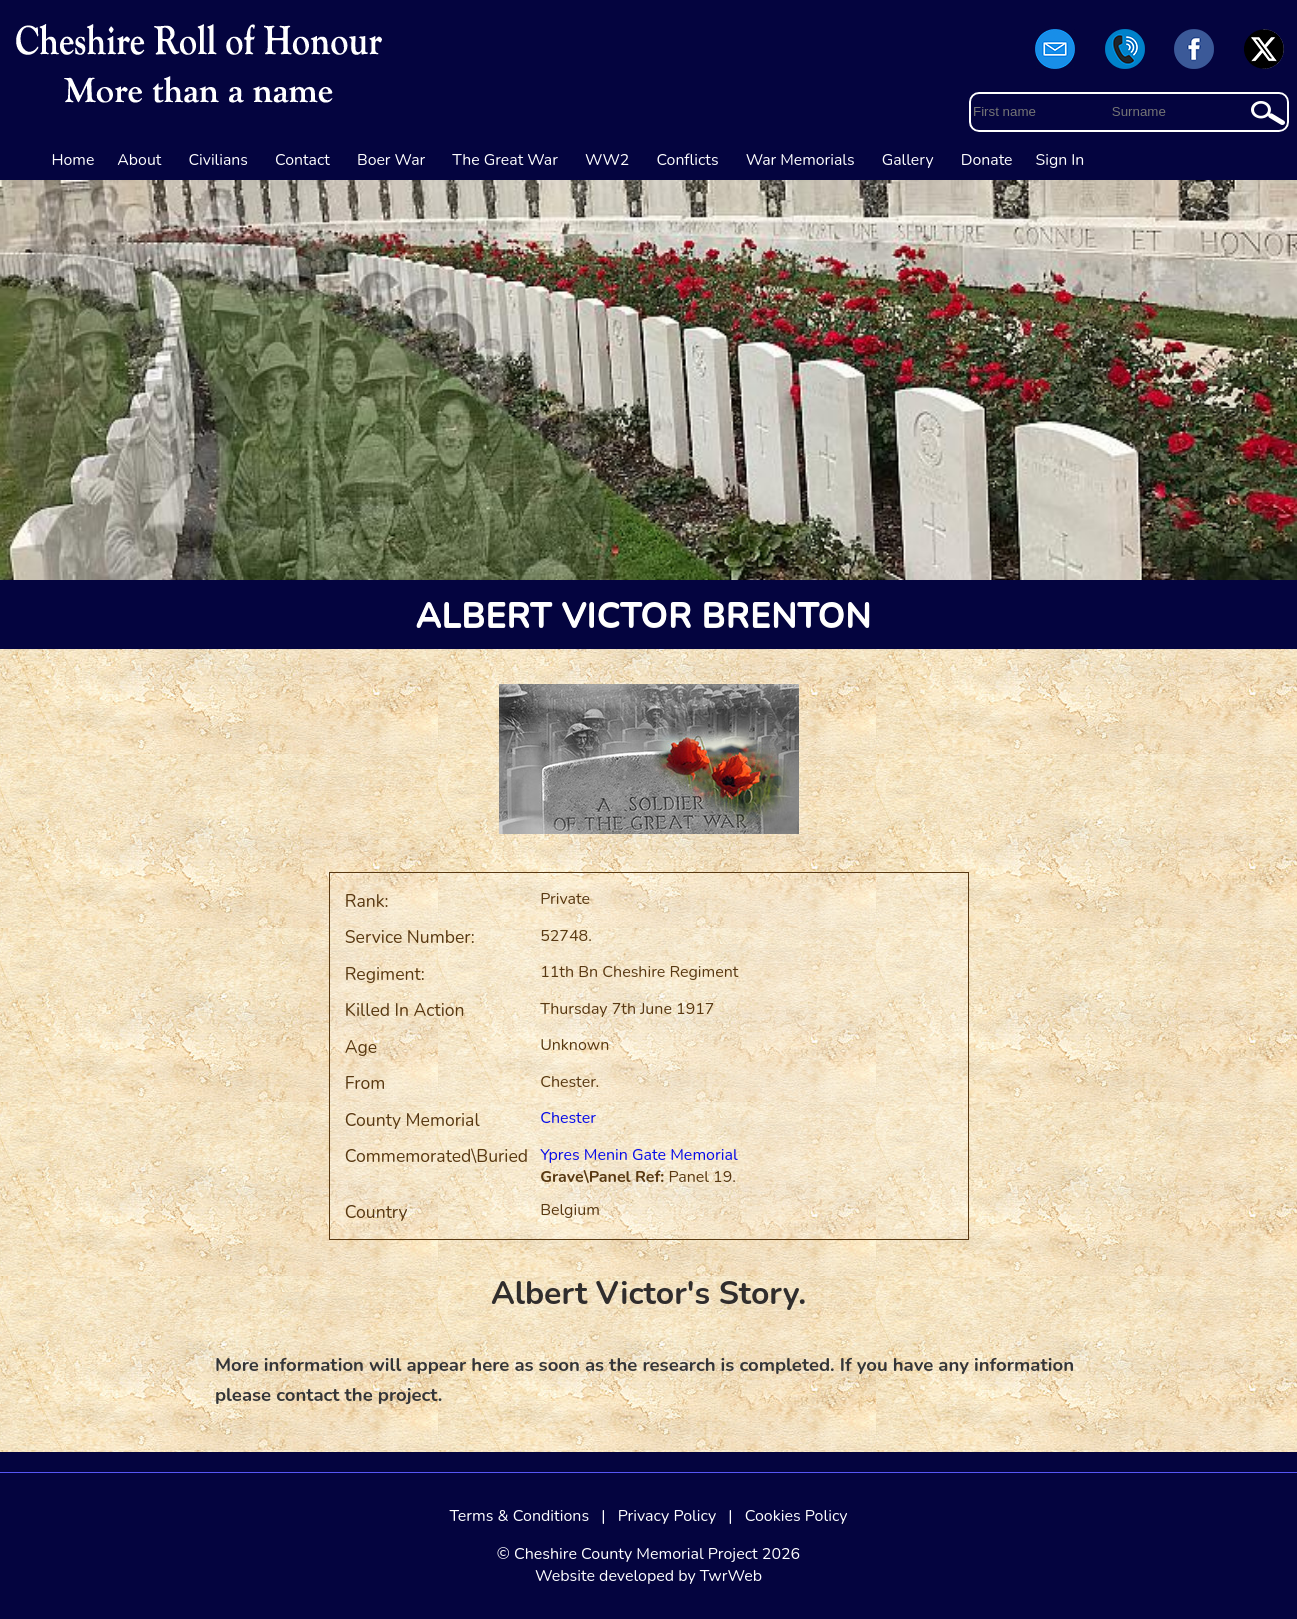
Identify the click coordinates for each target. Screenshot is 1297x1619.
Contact (302, 160)
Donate (987, 160)
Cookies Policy (796, 1516)
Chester (568, 1118)
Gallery (908, 160)
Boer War (391, 160)
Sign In (1060, 160)
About (139, 160)
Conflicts (687, 160)
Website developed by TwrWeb (648, 1576)
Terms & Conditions (519, 1516)
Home (73, 160)
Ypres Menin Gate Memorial (639, 1155)
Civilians (218, 160)
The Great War (505, 160)
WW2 (607, 160)
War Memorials (800, 160)
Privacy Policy (667, 1516)
